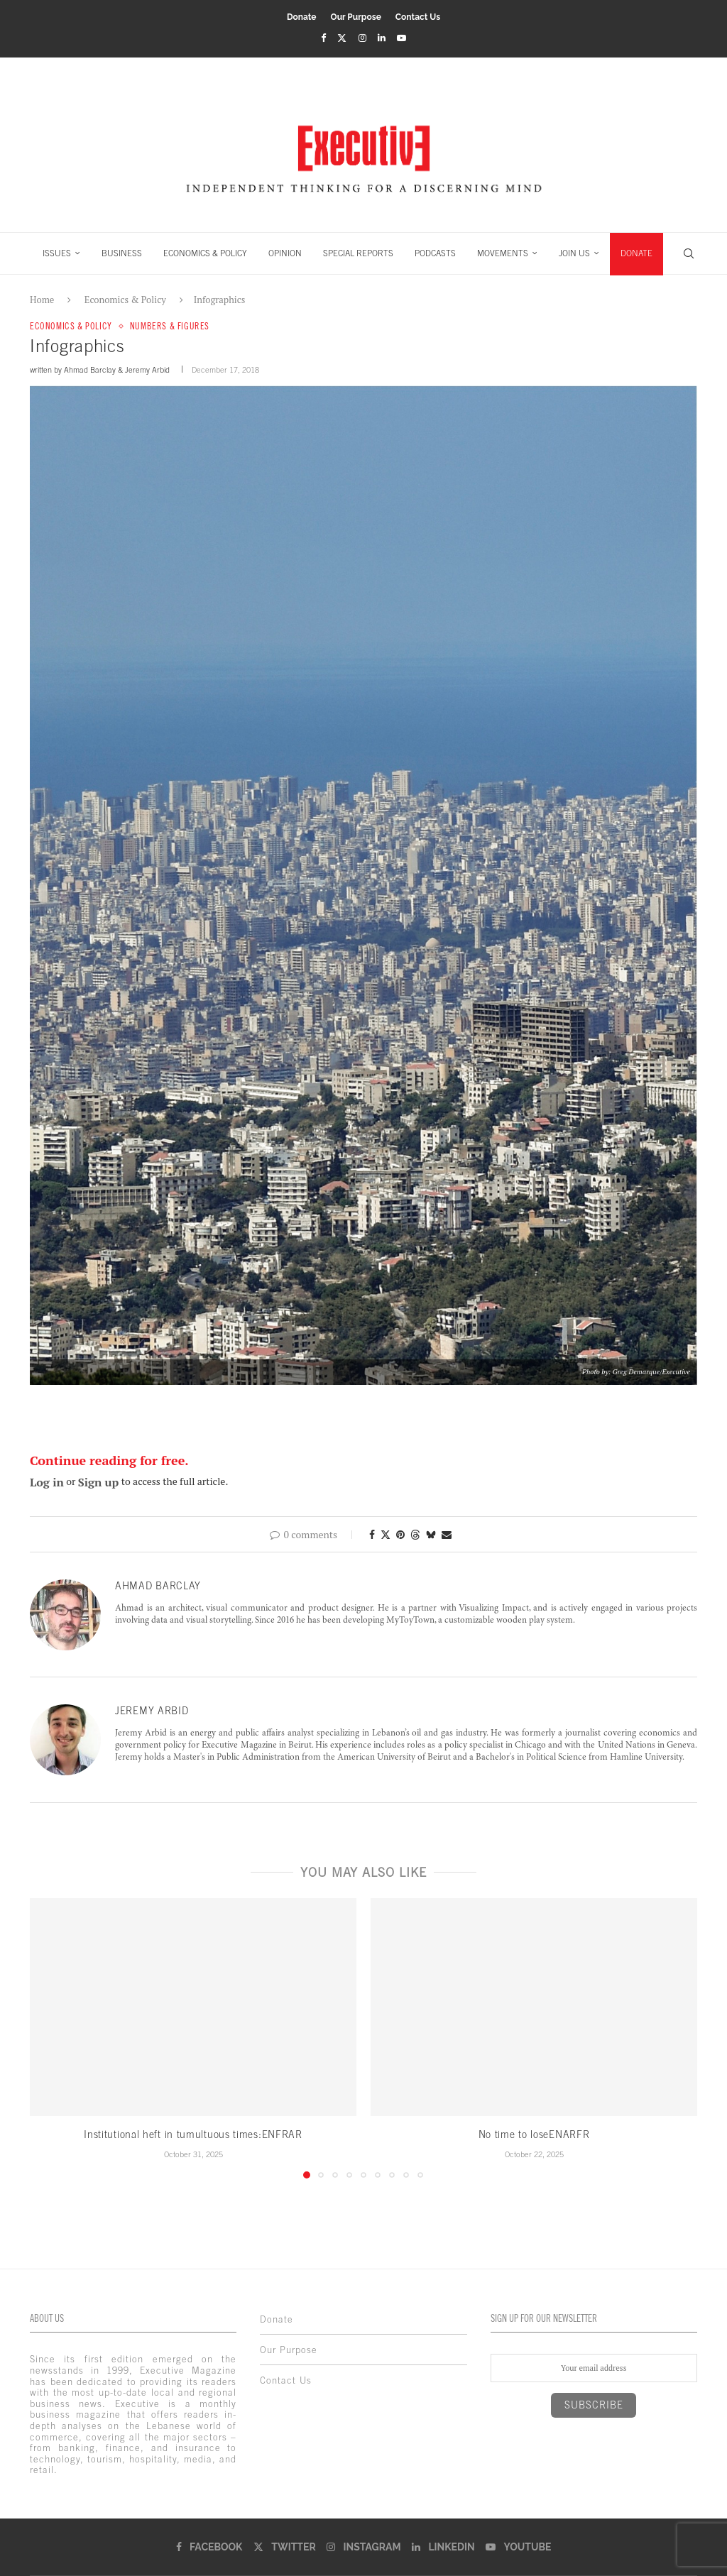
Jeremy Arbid (147, 370)
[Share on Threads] (415, 1534)
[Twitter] (341, 37)
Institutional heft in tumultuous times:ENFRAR (193, 2134)
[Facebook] (323, 37)
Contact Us (417, 17)
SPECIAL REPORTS (358, 253)
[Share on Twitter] (385, 1534)
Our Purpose (356, 17)
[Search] (689, 253)
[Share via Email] (447, 1534)
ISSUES (57, 253)
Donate (302, 17)
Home (42, 299)
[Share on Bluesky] (431, 1534)
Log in (47, 1482)
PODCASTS (435, 253)
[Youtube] (401, 37)
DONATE (636, 253)
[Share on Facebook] (372, 1534)
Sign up (98, 1482)
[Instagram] (362, 37)
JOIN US (574, 253)
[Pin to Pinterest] (400, 1534)
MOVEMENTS (502, 253)
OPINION (285, 253)
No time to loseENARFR (534, 2134)
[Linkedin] (382, 37)
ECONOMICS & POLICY (205, 253)
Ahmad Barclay (90, 370)
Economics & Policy (125, 299)
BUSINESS (122, 253)
